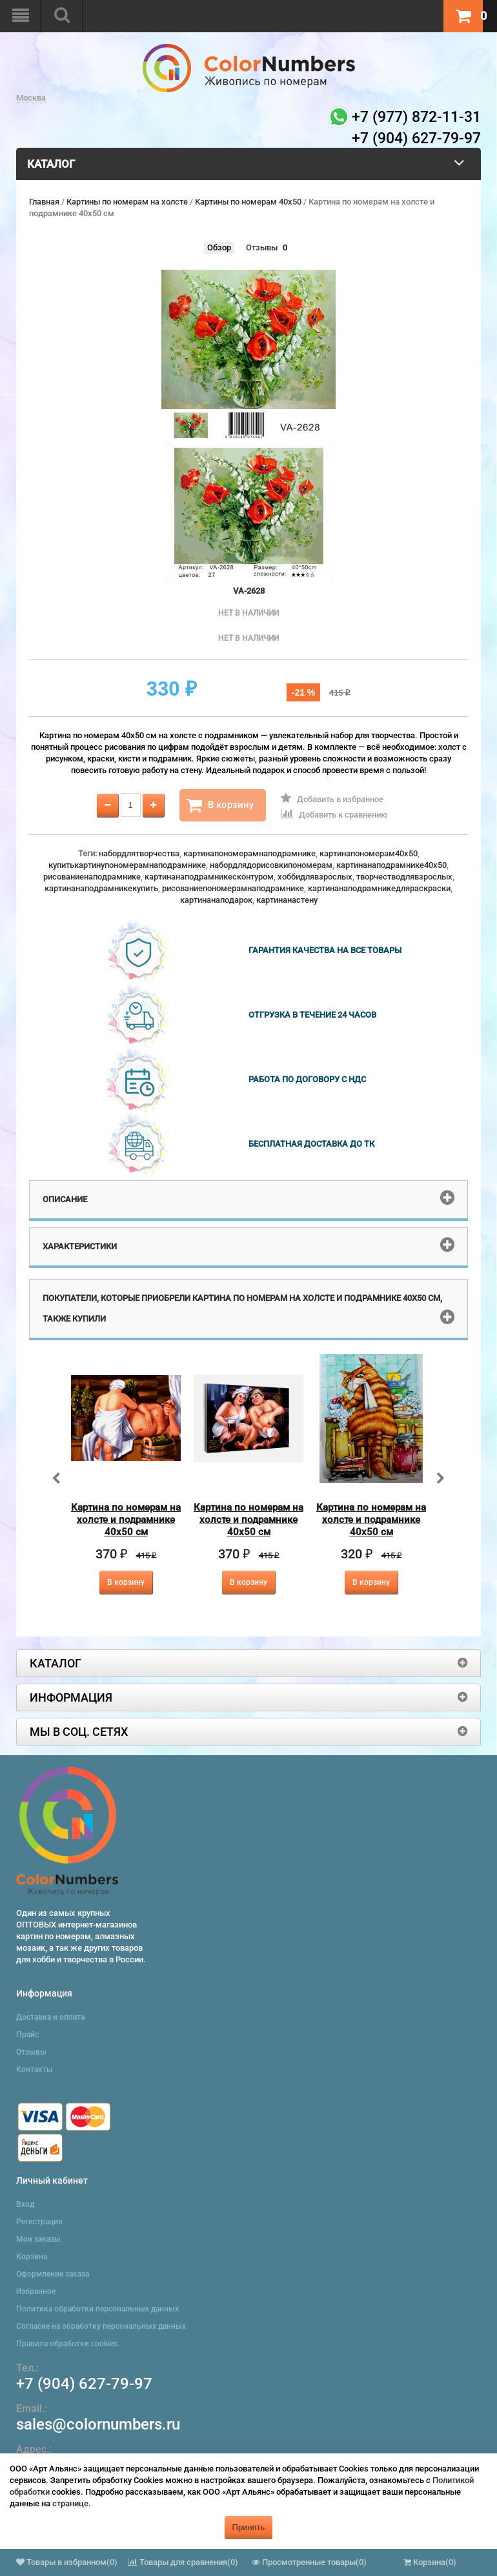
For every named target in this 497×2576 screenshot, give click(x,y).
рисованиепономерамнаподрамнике (233, 888)
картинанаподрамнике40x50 (391, 865)
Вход (25, 2204)
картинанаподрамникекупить (101, 888)
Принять (248, 2527)
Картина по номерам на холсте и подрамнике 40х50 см (126, 1520)
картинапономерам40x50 (369, 853)
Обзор (219, 247)
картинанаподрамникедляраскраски (379, 888)
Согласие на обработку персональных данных (101, 2326)
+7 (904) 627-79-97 (84, 2384)
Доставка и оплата (50, 2017)
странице (70, 2503)
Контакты (34, 2069)
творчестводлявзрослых (404, 876)
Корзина (31, 2256)
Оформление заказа (52, 2274)
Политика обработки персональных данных (97, 2308)
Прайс (27, 2034)
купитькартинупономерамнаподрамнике (127, 865)
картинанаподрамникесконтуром (209, 876)
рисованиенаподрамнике (92, 876)
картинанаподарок (216, 900)
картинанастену (287, 900)
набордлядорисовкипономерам (271, 865)
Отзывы (262, 247)
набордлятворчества (139, 853)
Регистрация (39, 2221)
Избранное (36, 2291)
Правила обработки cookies (66, 2343)
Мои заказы (38, 2239)
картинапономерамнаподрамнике (249, 853)
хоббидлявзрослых (315, 876)
